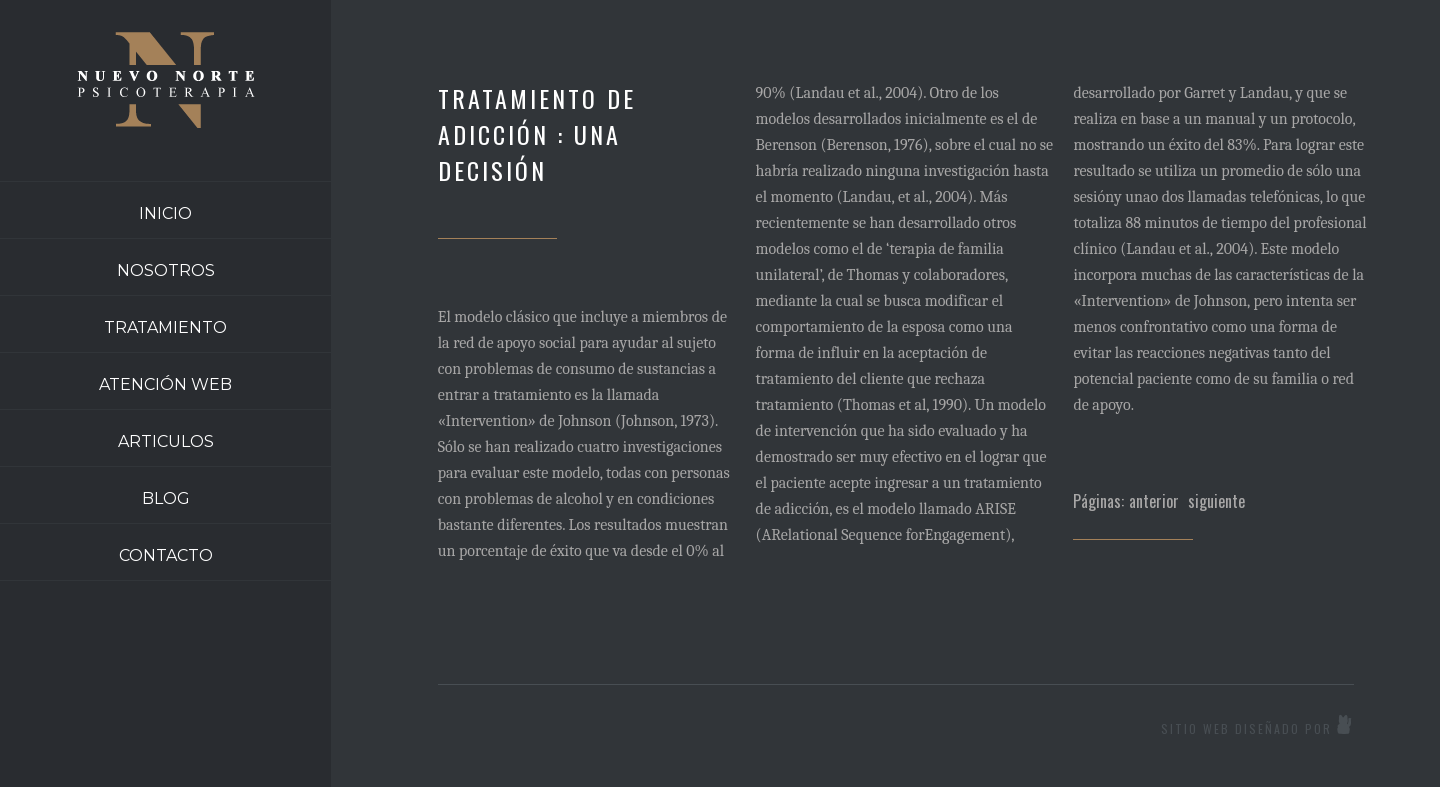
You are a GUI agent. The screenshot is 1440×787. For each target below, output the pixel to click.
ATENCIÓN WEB (165, 384)
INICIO (165, 213)
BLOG (166, 498)
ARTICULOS (166, 441)
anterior (1154, 501)
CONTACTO (166, 555)
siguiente (1216, 501)
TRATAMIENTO (165, 327)
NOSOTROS (166, 270)
